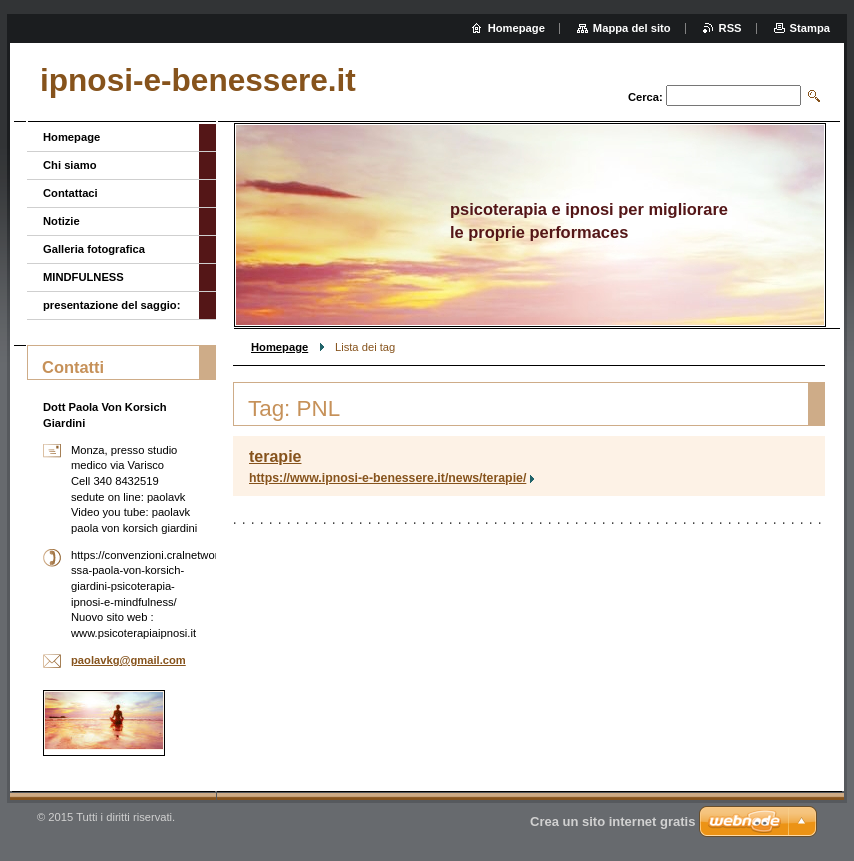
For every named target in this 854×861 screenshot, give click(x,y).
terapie (275, 456)
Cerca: (645, 97)
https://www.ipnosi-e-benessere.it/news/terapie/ (387, 478)
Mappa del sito (632, 28)
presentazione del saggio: (111, 305)
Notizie (61, 221)
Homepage (279, 347)
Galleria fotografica (94, 249)
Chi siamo (69, 165)
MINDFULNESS (83, 277)
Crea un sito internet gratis (612, 821)
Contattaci (70, 193)
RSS (730, 28)
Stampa (810, 28)
